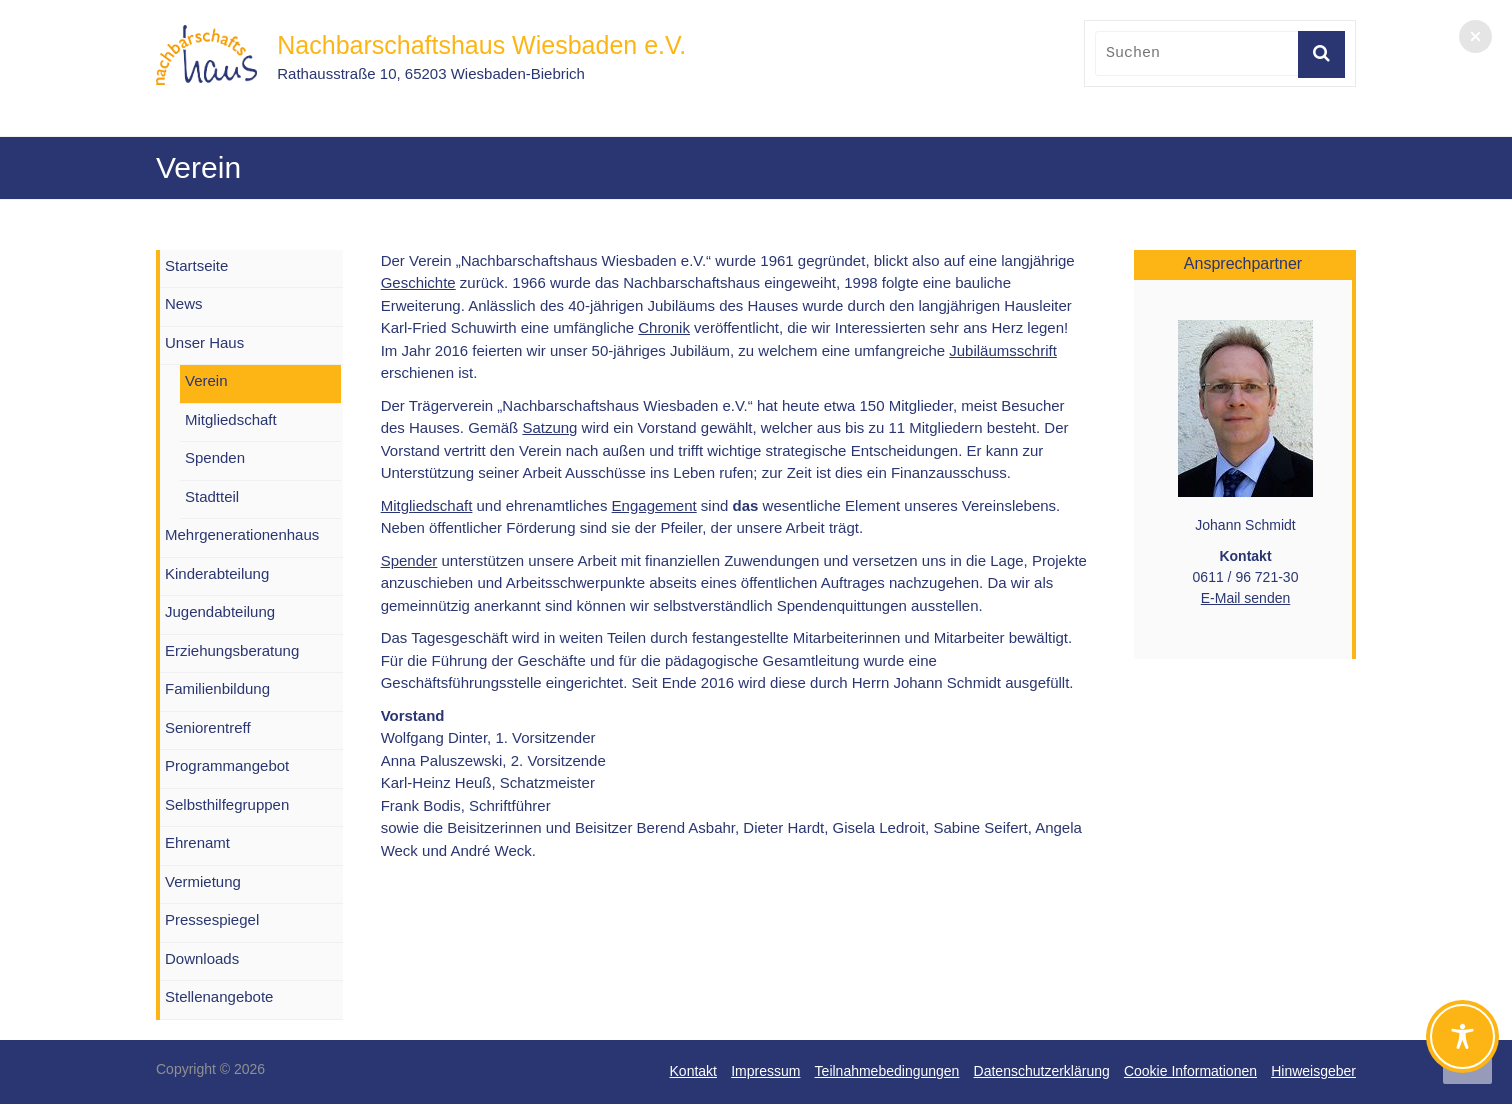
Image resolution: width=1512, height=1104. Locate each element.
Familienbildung (217, 688)
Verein (206, 380)
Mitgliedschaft (427, 505)
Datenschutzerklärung (1042, 1071)
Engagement (654, 505)
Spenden (215, 457)
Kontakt (693, 1071)
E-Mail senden (1246, 598)
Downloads (202, 958)
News (184, 303)
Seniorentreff (208, 727)
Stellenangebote (219, 996)
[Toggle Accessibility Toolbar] (1462, 1045)
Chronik (664, 327)
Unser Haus (204, 342)
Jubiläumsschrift (1003, 350)
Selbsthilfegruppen (227, 804)
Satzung (549, 427)
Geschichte (418, 282)
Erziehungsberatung (232, 650)
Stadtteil (212, 496)
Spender (409, 560)
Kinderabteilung (217, 573)
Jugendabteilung (220, 611)
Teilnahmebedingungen (887, 1071)
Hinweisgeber (1313, 1071)
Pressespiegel (212, 919)
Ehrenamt (197, 842)
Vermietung (203, 881)
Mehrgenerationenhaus (242, 534)
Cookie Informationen (1190, 1071)
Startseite (196, 265)
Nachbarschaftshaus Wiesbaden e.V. (481, 45)
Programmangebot (227, 765)
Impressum (765, 1071)
